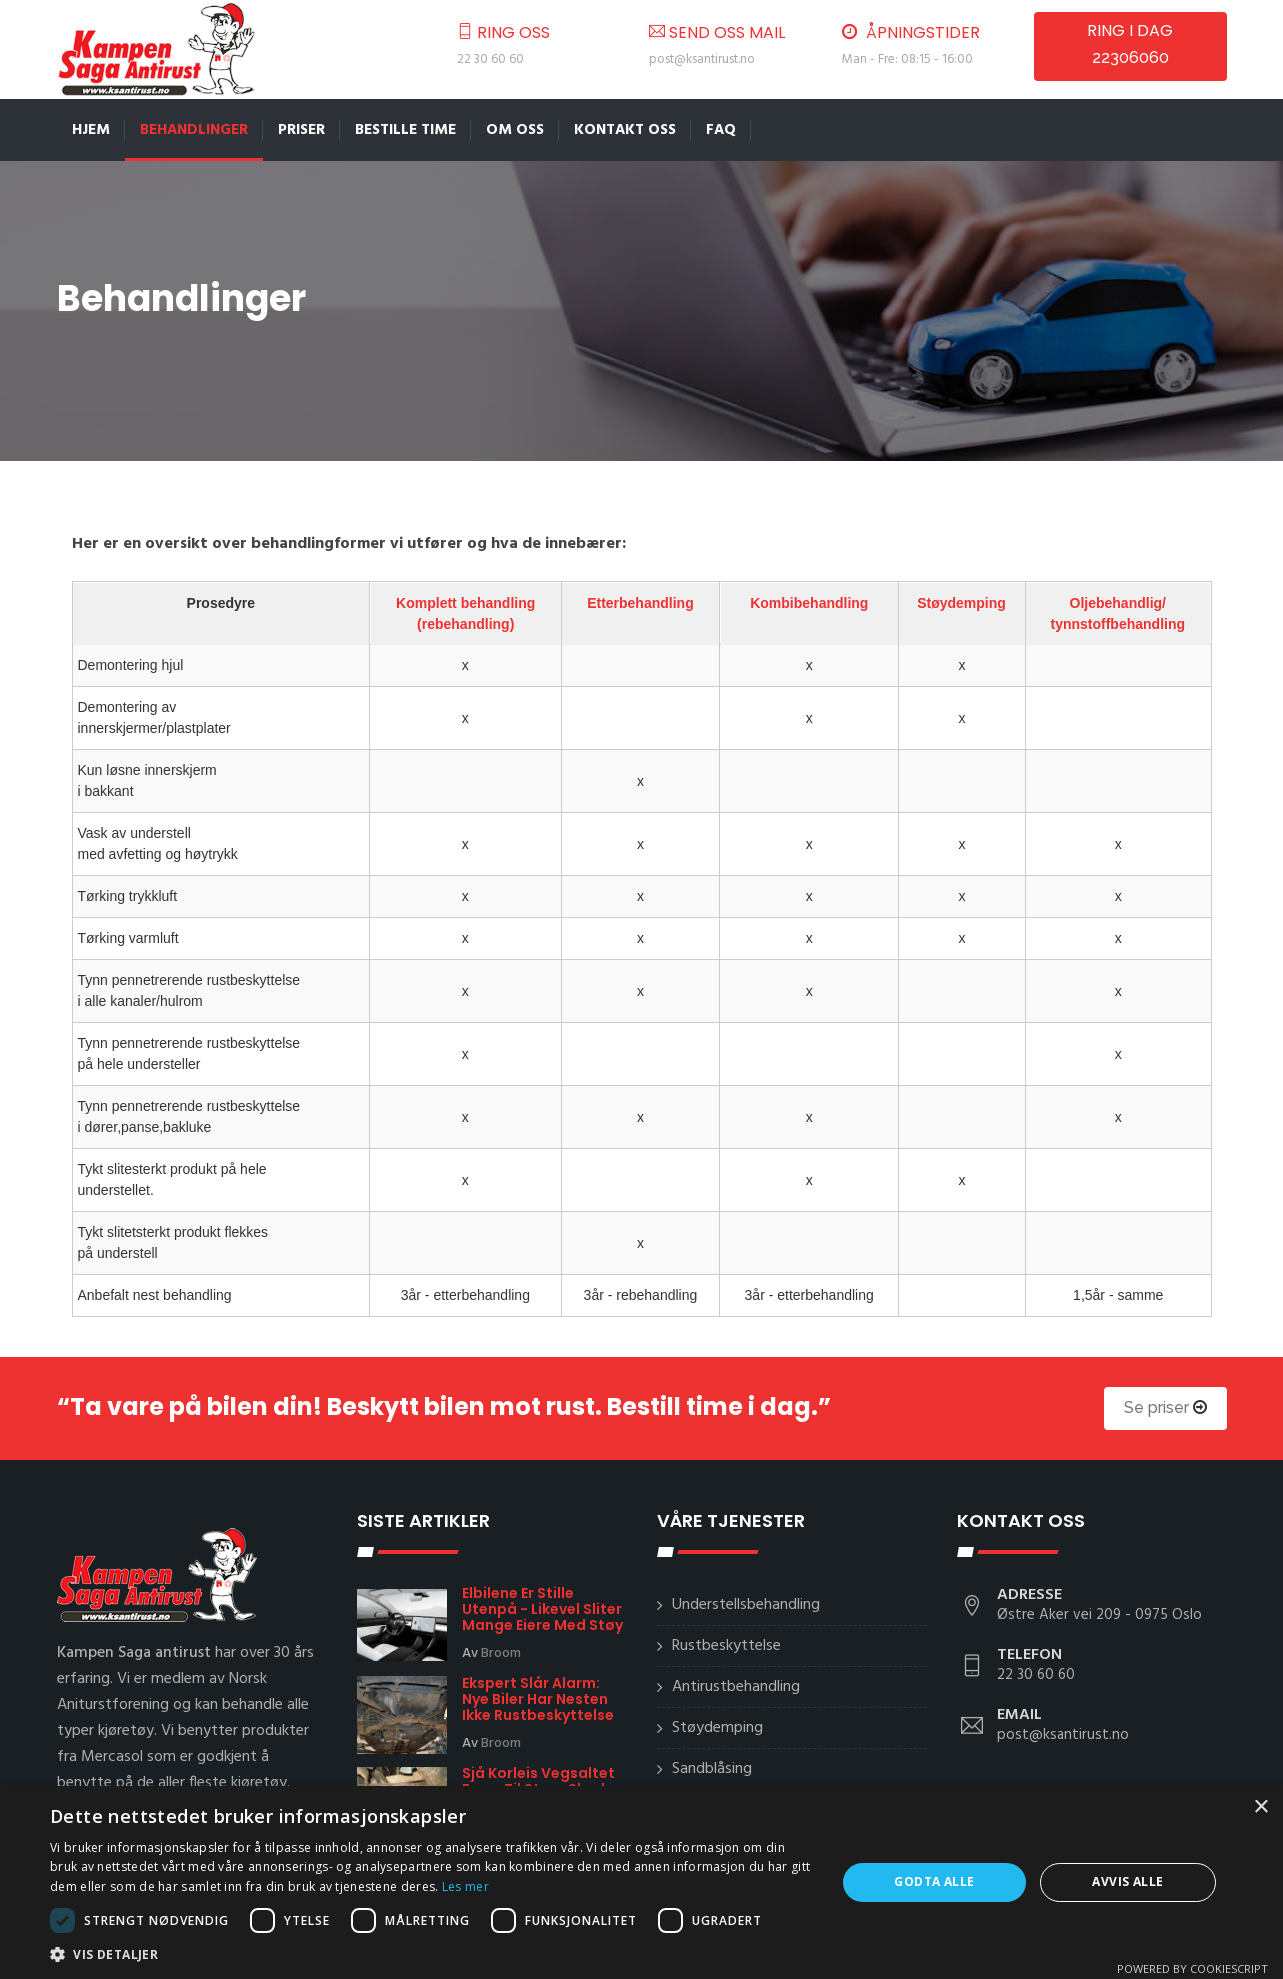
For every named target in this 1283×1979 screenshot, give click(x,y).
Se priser (1165, 1407)
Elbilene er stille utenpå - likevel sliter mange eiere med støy (542, 1609)
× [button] (1260, 1807)
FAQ (721, 130)
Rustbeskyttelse (726, 1646)
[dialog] (641, 1882)
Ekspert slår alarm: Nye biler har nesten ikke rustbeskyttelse (538, 1699)
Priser (301, 130)
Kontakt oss (625, 130)
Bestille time (405, 130)
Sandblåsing (712, 1769)
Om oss (515, 130)
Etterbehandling (640, 602)
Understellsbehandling (746, 1605)
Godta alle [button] (934, 1881)
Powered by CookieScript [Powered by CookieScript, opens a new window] (1192, 1968)
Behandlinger (194, 130)
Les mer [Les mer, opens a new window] (465, 1886)
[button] (431, 1954)
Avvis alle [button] (1127, 1881)
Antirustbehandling (736, 1687)
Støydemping (962, 602)
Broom (501, 1653)
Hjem (91, 130)
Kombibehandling (809, 602)
